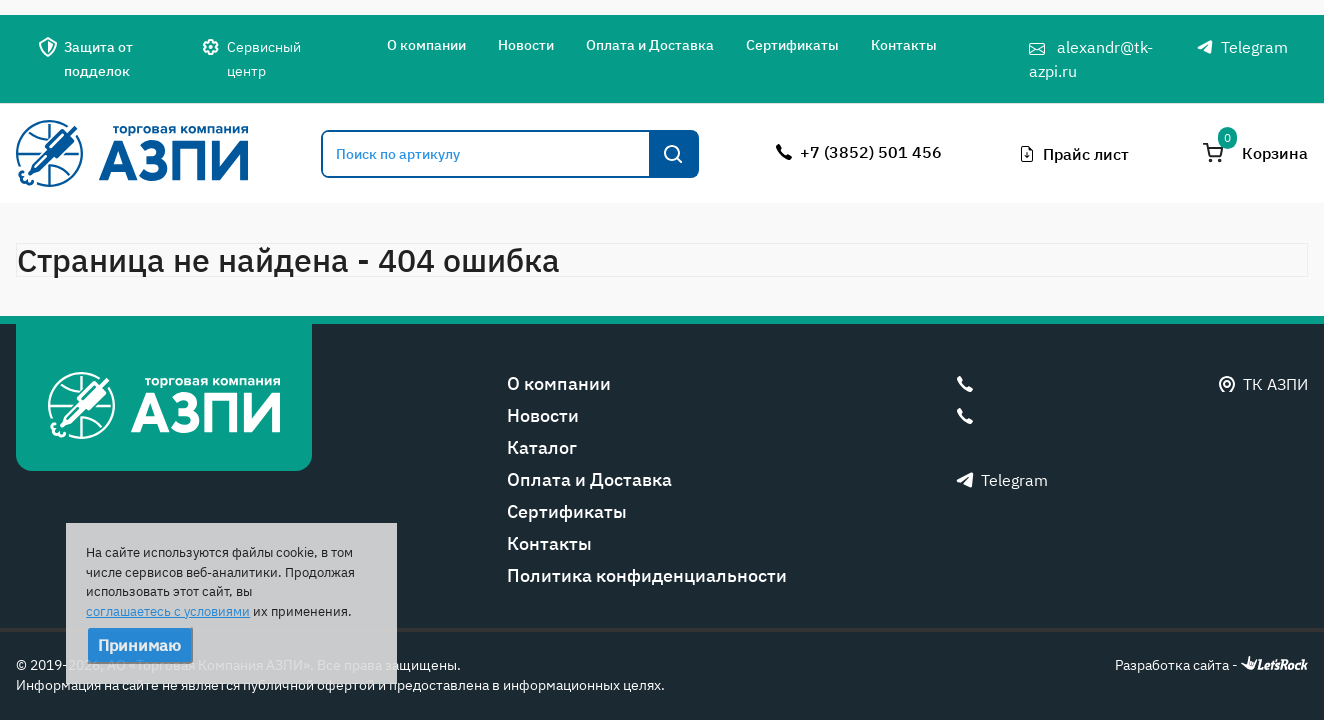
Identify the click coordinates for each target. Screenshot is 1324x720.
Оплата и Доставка (650, 45)
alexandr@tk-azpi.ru (1091, 59)
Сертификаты (792, 45)
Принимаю (139, 645)
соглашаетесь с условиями (168, 611)
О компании (426, 45)
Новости (526, 45)
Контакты (904, 45)
